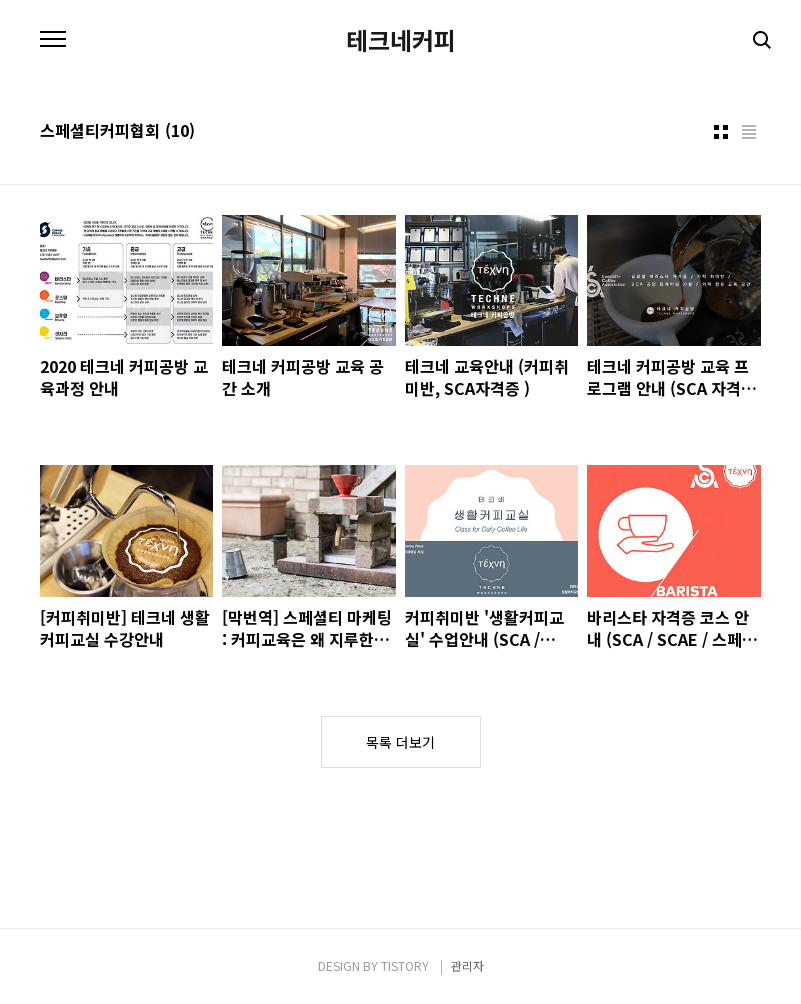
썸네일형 (721, 132)
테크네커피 (401, 40)
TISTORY (405, 965)
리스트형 (749, 132)
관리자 (467, 965)
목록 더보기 (400, 742)
